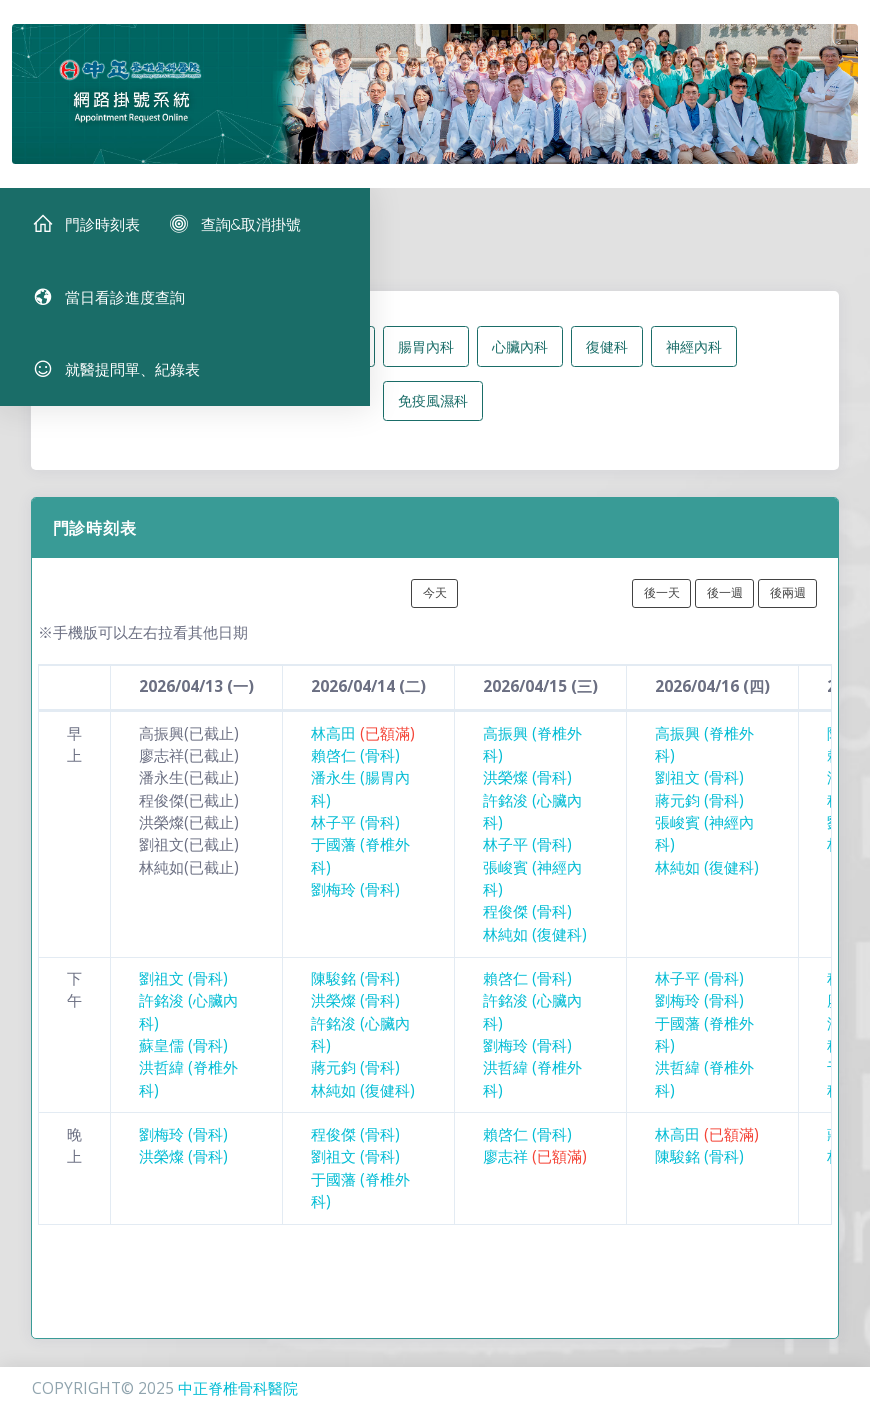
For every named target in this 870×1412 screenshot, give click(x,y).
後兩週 (788, 608)
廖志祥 (535, 1172)
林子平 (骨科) (355, 838)
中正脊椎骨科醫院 (238, 1388)
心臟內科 (520, 362)
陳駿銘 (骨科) (355, 994)
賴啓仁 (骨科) (355, 771)
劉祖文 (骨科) (699, 794)
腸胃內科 (426, 362)
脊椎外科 (332, 362)
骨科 (252, 362)
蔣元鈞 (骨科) (699, 816)
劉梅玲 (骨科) (355, 905)
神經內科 (694, 362)
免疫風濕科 (433, 416)
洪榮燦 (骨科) (527, 794)
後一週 (725, 608)
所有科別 (172, 362)
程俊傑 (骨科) (527, 927)
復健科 (607, 362)
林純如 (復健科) (535, 950)
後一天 (662, 608)
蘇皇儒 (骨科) (183, 1061)
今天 (435, 608)
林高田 (363, 749)
